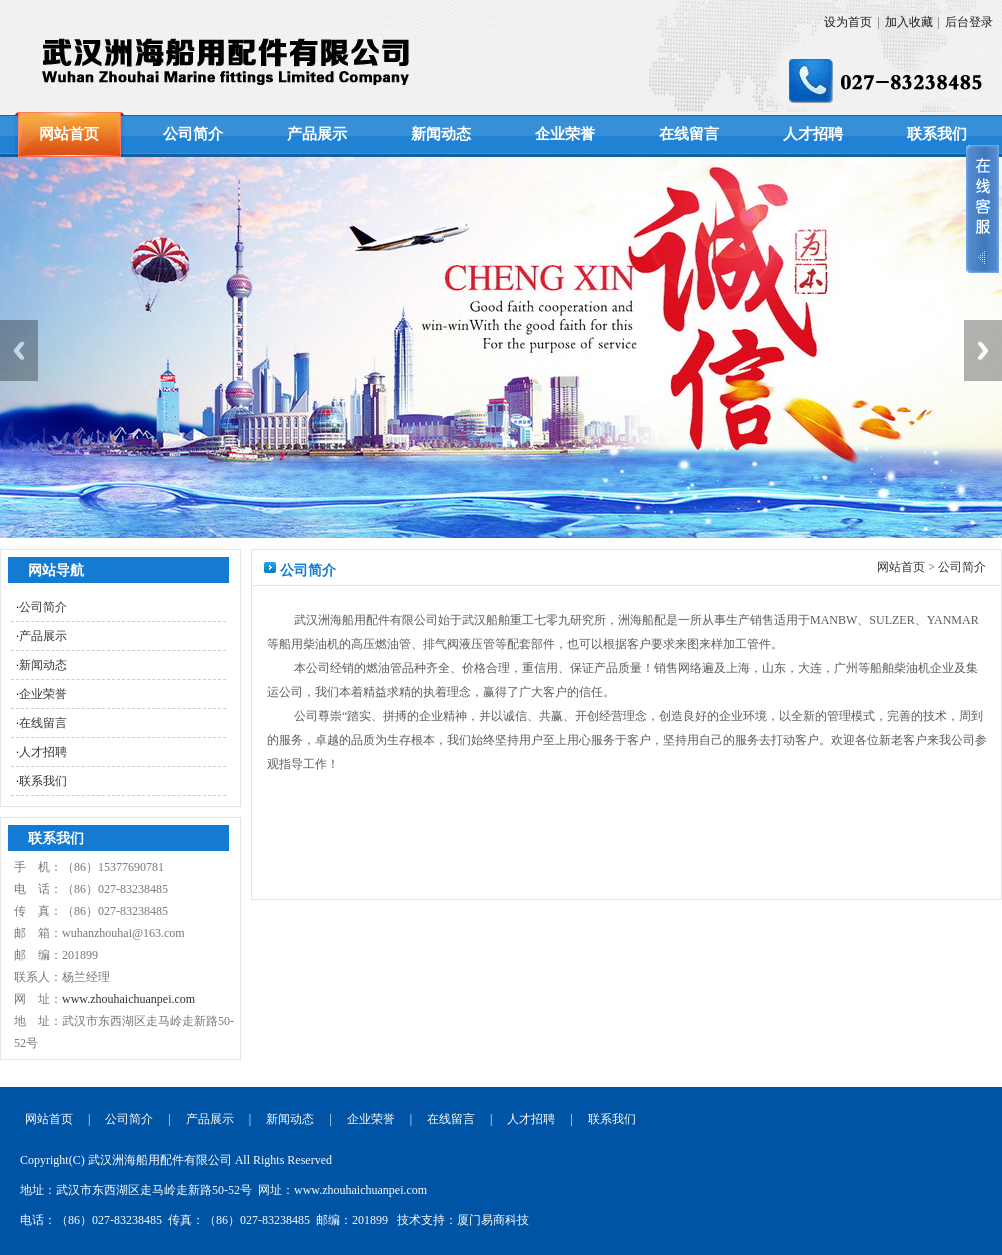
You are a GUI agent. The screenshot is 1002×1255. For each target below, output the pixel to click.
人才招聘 (813, 134)
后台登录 (969, 22)
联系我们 (937, 134)
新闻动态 (441, 134)
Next (983, 350)
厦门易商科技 (493, 1220)
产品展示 (317, 134)
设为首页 (848, 22)
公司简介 (193, 134)
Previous (19, 350)
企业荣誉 (565, 134)
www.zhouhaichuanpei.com (128, 999)
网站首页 (69, 134)
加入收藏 (909, 22)
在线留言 (689, 134)
